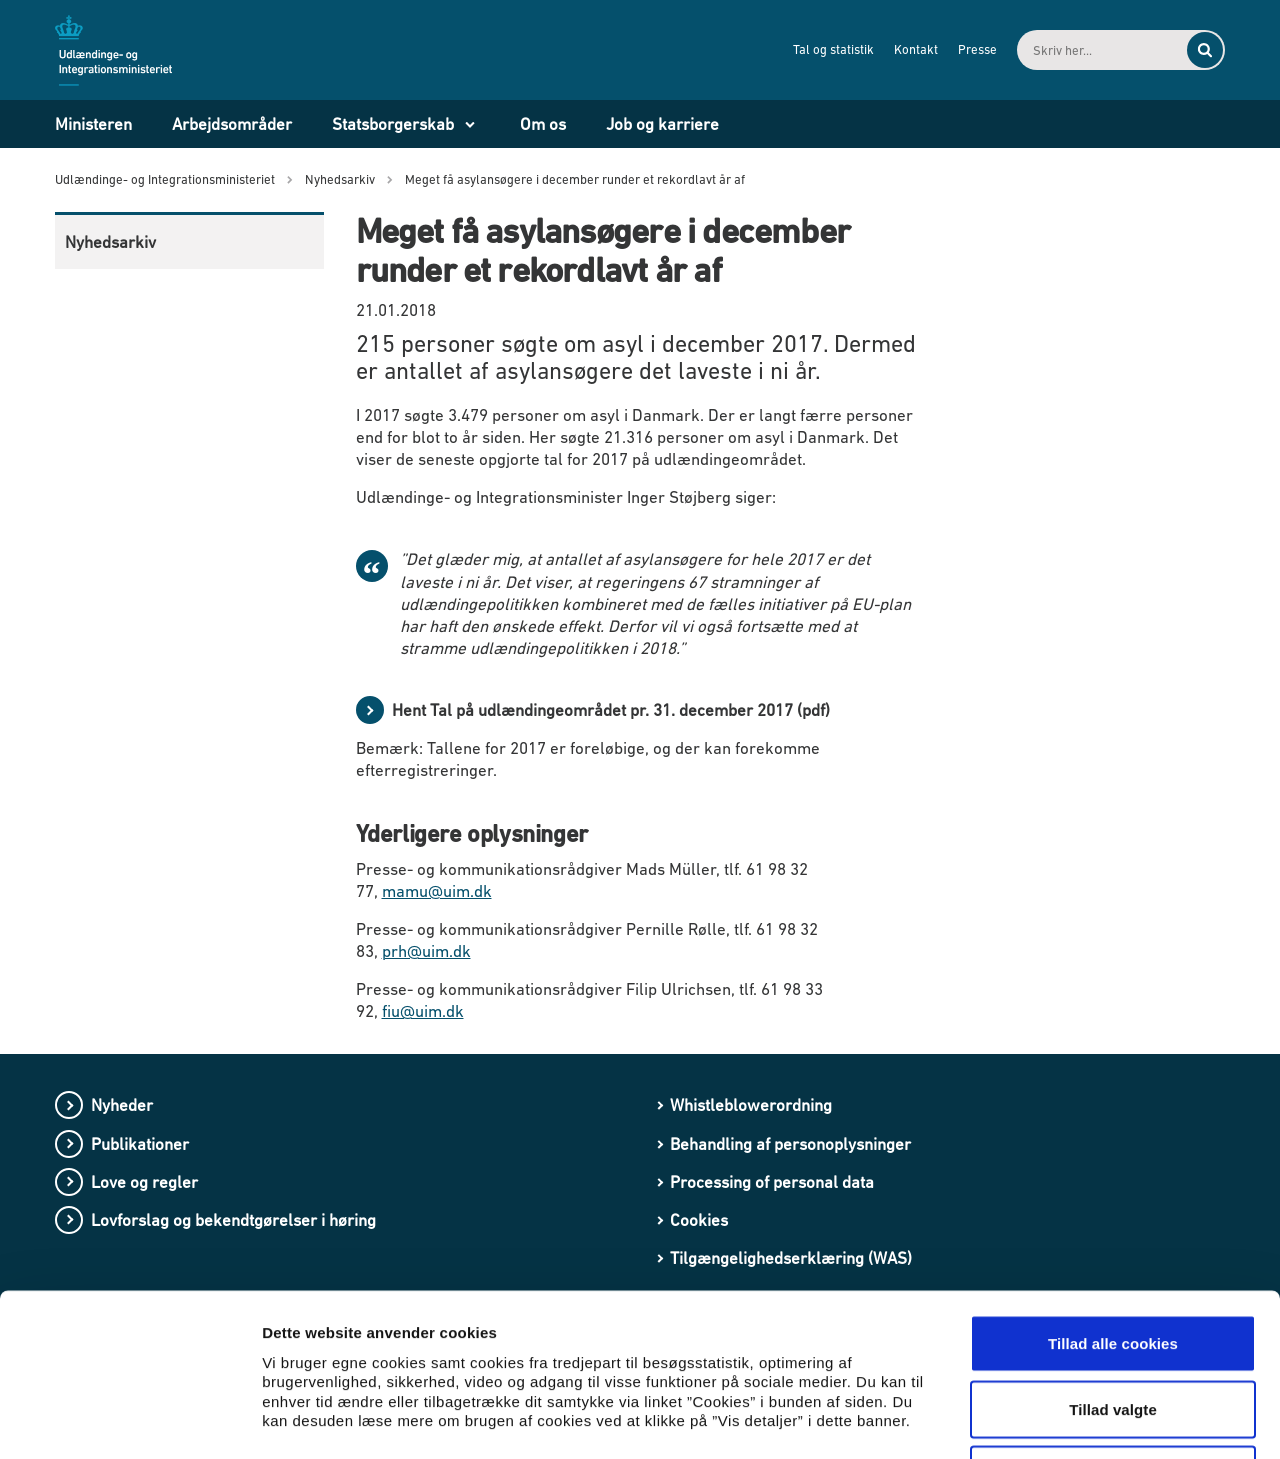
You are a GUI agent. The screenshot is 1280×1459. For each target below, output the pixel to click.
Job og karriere (662, 124)
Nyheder (122, 1105)
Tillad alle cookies (1113, 1196)
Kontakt (916, 49)
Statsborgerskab (393, 124)
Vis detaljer (1039, 1419)
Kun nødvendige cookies (1113, 1327)
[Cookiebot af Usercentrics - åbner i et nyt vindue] (129, 1420)
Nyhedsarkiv (110, 242)
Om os (543, 124)
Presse (977, 49)
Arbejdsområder (232, 124)
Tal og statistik (833, 49)
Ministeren (93, 124)
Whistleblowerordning (751, 1105)
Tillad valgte (1113, 1262)
